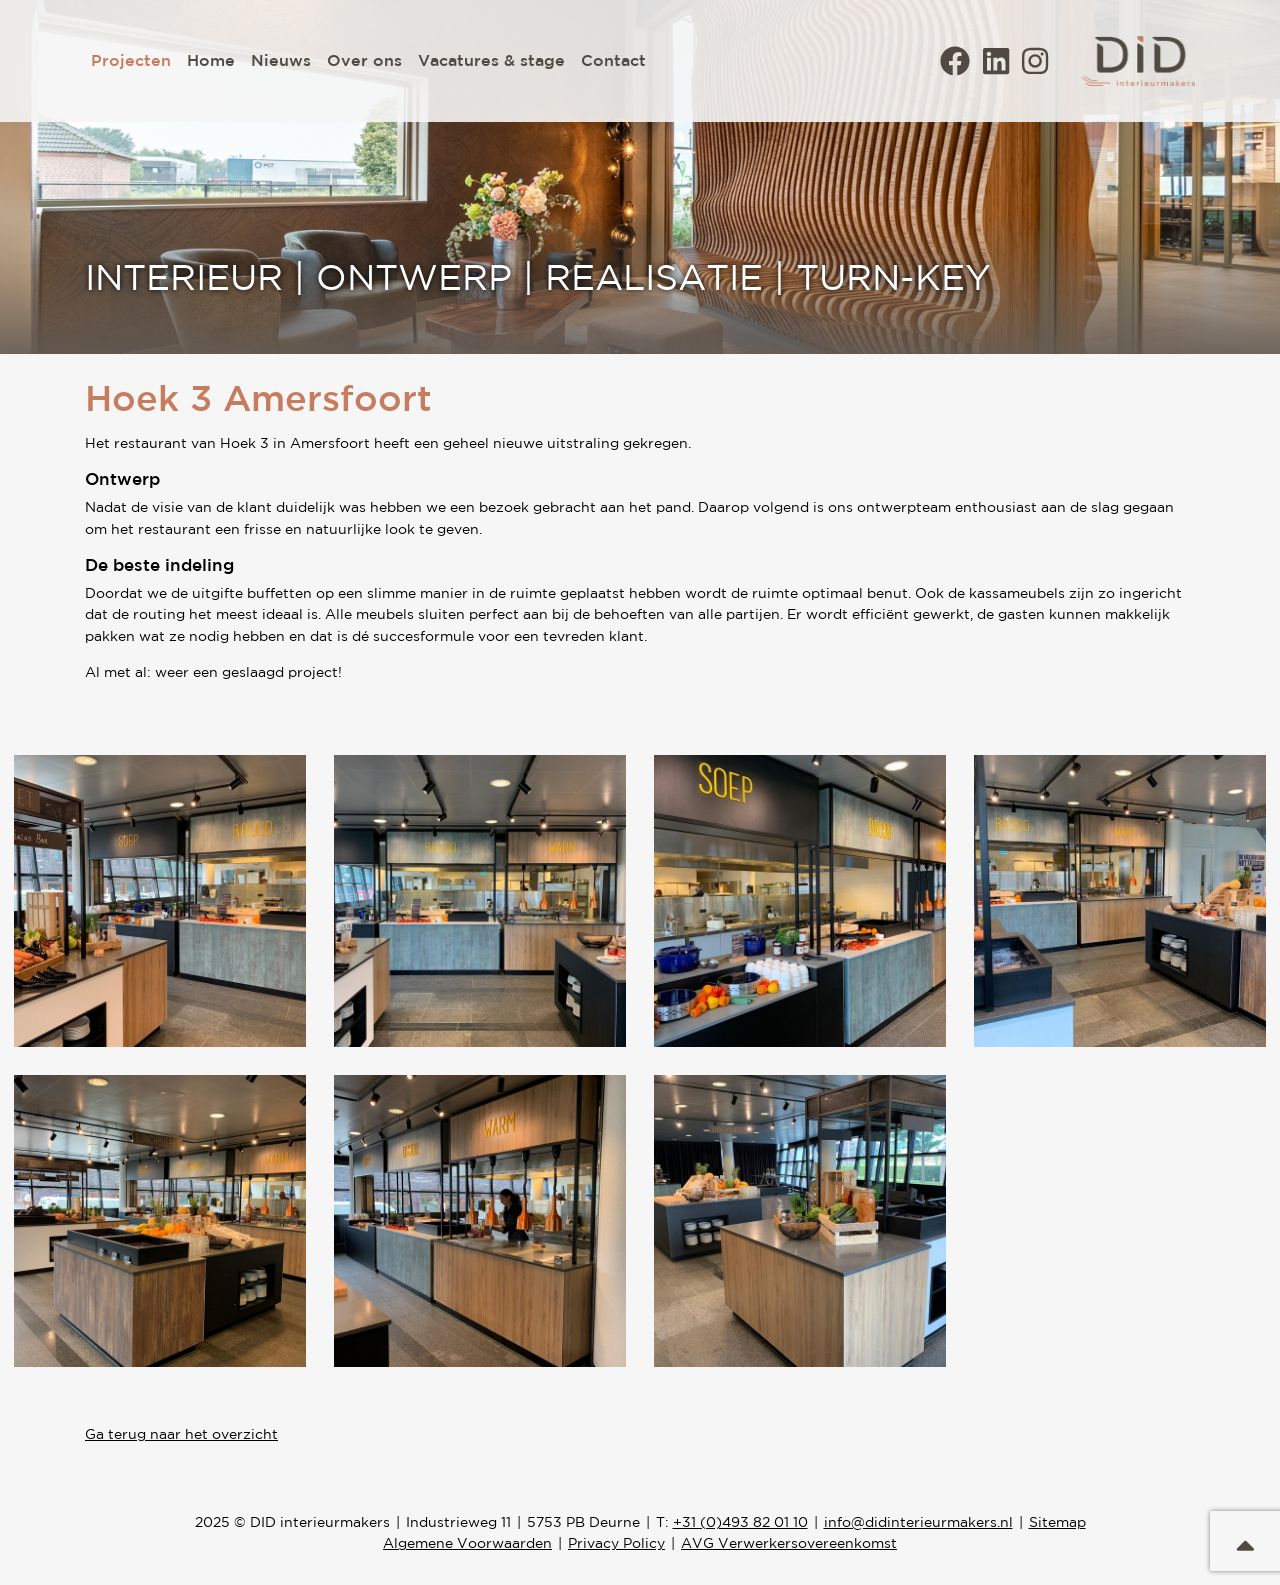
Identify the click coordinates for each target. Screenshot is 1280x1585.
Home (211, 60)
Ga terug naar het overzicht (181, 1434)
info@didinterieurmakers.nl (918, 1522)
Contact (613, 60)
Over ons (364, 60)
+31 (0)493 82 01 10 (740, 1522)
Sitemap (1057, 1522)
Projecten (131, 60)
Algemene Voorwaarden (467, 1543)
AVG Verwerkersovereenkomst (789, 1543)
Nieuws (281, 60)
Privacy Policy (616, 1543)
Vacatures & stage (491, 60)
